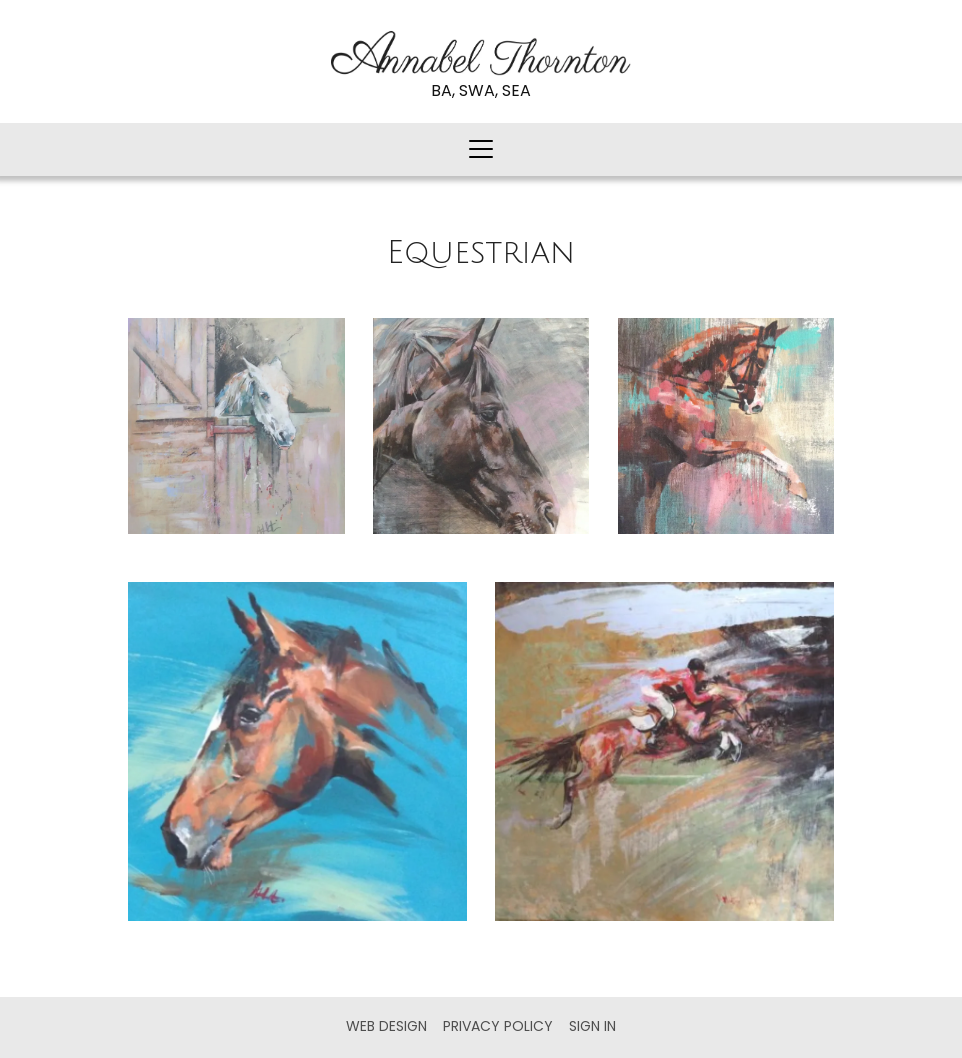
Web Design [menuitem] (386, 1026)
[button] (481, 149)
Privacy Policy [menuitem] (498, 1026)
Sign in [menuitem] (592, 1026)
